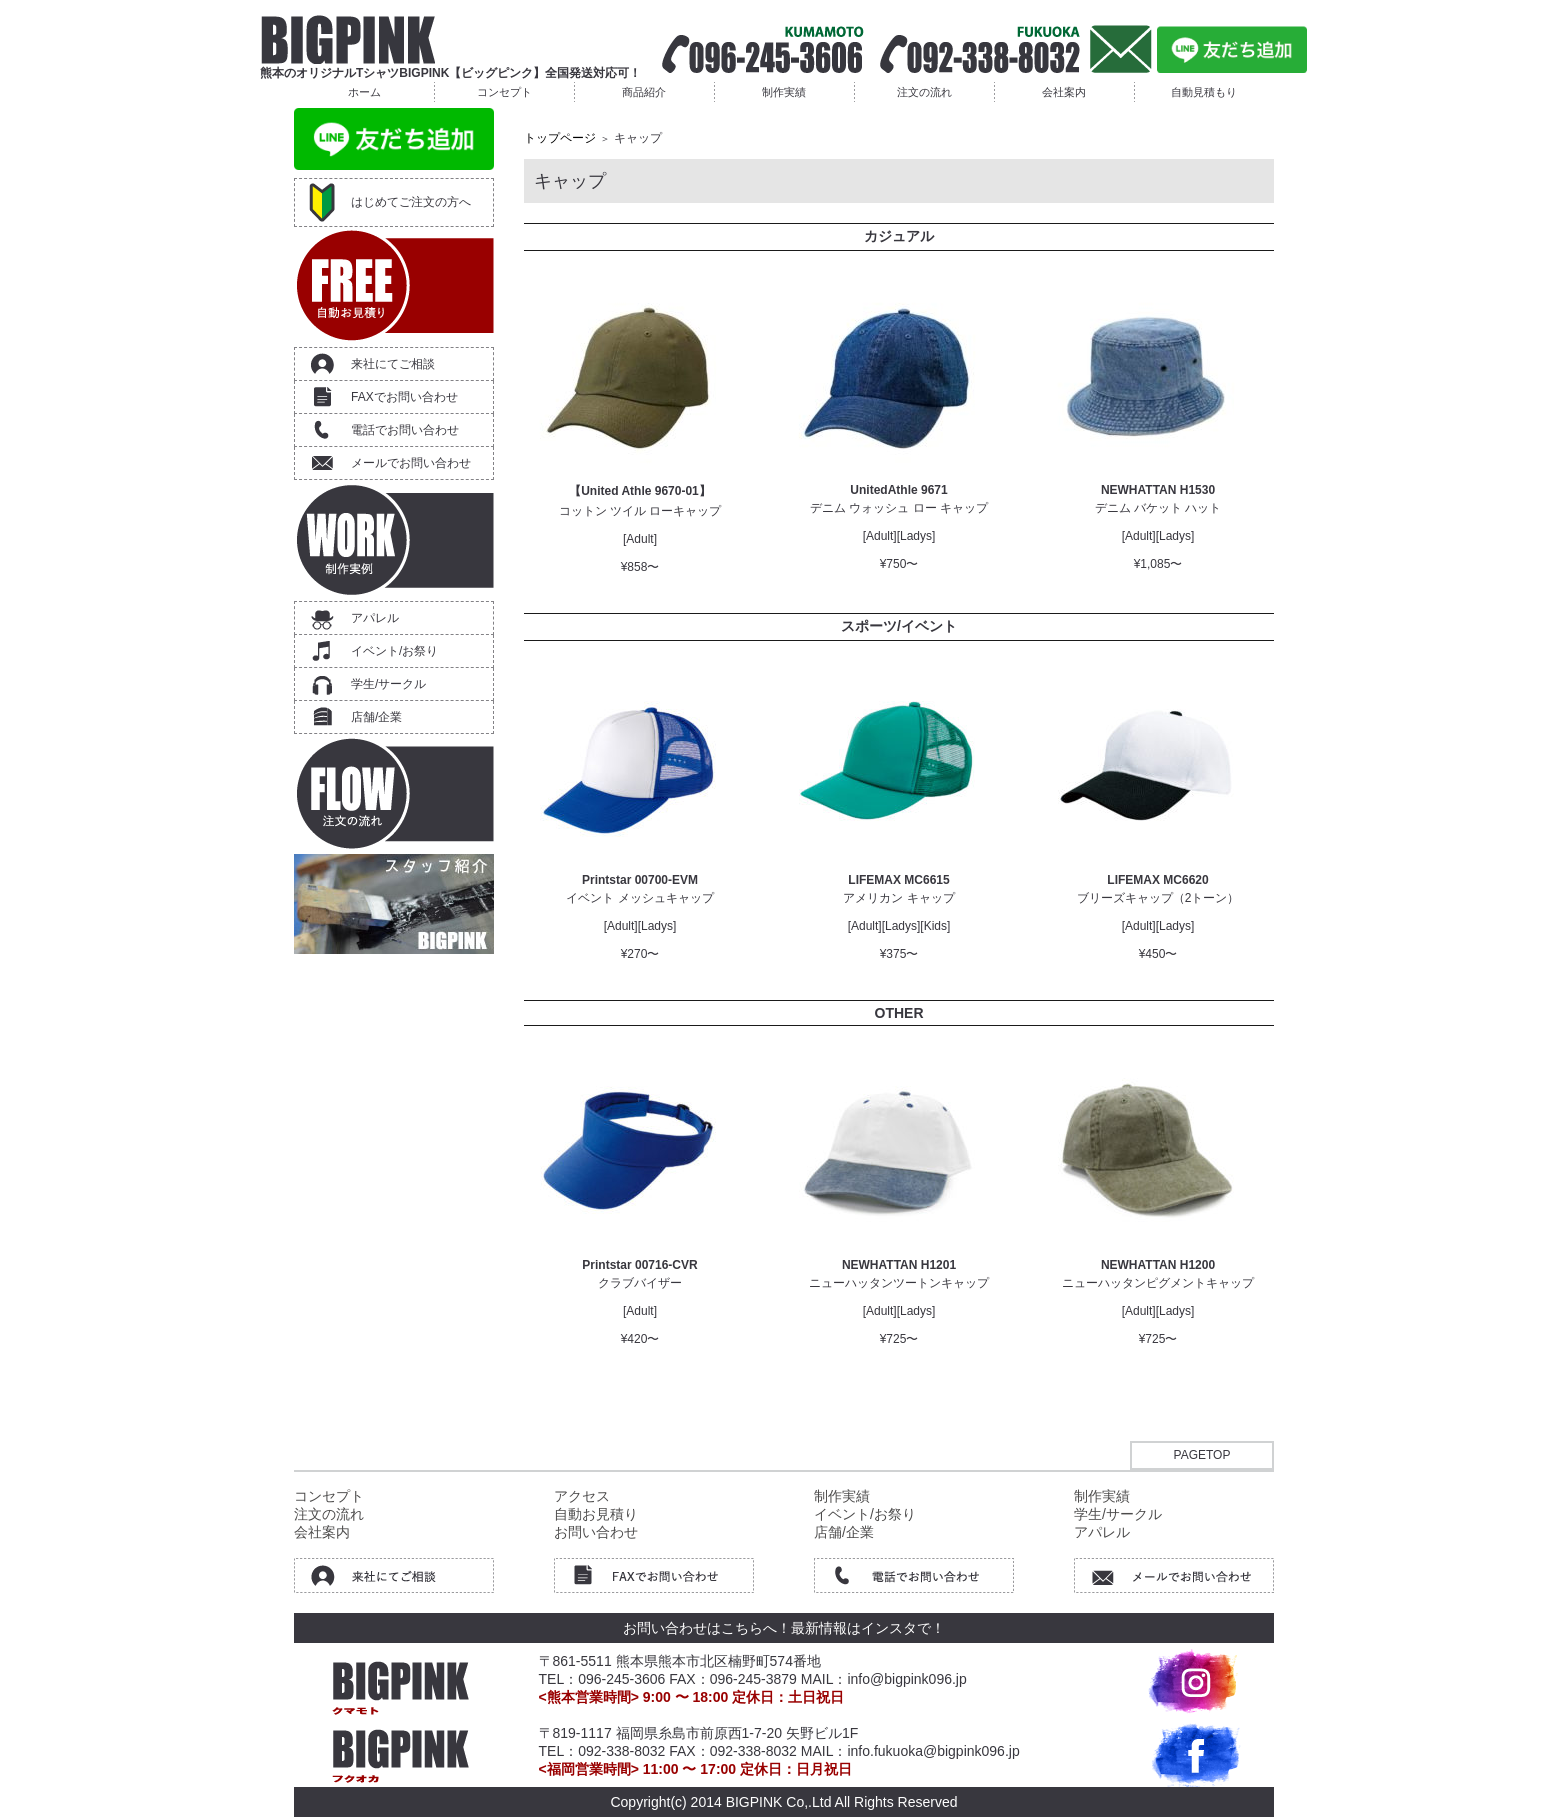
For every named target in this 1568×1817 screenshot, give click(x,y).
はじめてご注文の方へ (411, 202)
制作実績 (784, 92)
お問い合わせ (596, 1532)
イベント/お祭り (394, 651)
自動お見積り (596, 1514)
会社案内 (1064, 92)
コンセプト (504, 92)
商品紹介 (644, 92)
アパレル (375, 618)
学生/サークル (388, 684)
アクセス (582, 1496)
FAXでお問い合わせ (404, 397)
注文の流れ (924, 92)
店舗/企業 (376, 717)
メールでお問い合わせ (411, 463)
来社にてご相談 (393, 364)
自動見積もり (1204, 92)
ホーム (364, 92)
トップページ (560, 138)
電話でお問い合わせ (405, 430)
